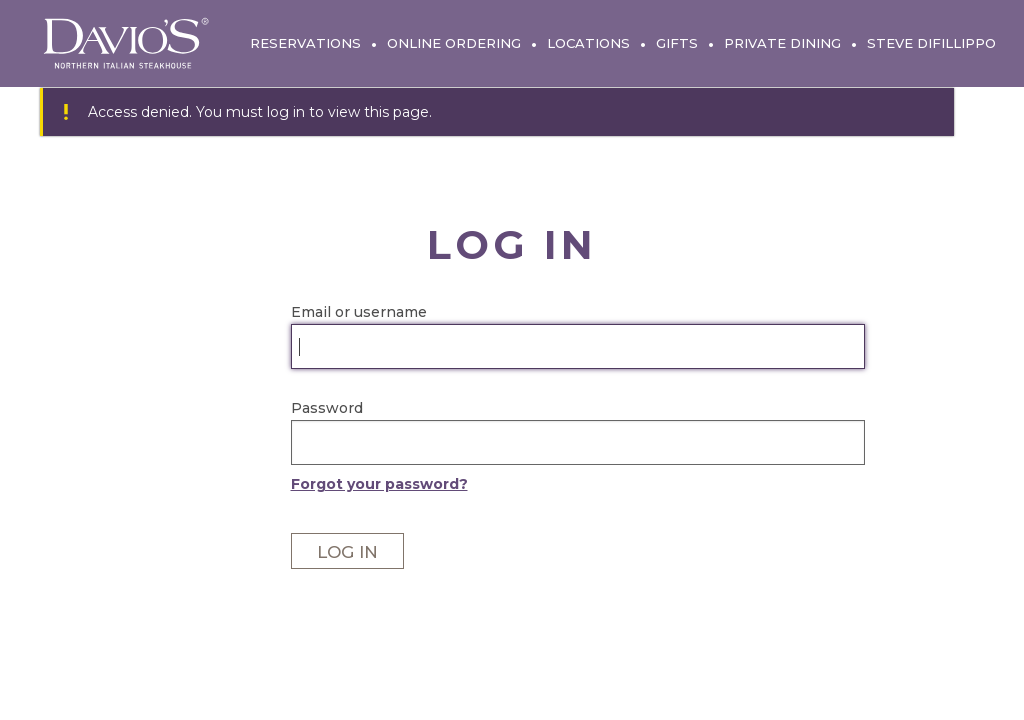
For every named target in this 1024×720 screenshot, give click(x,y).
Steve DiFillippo (931, 43)
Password (327, 408)
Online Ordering (454, 43)
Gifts (677, 43)
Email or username (359, 312)
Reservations (305, 43)
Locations (588, 43)
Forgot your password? (379, 484)
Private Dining (782, 43)
